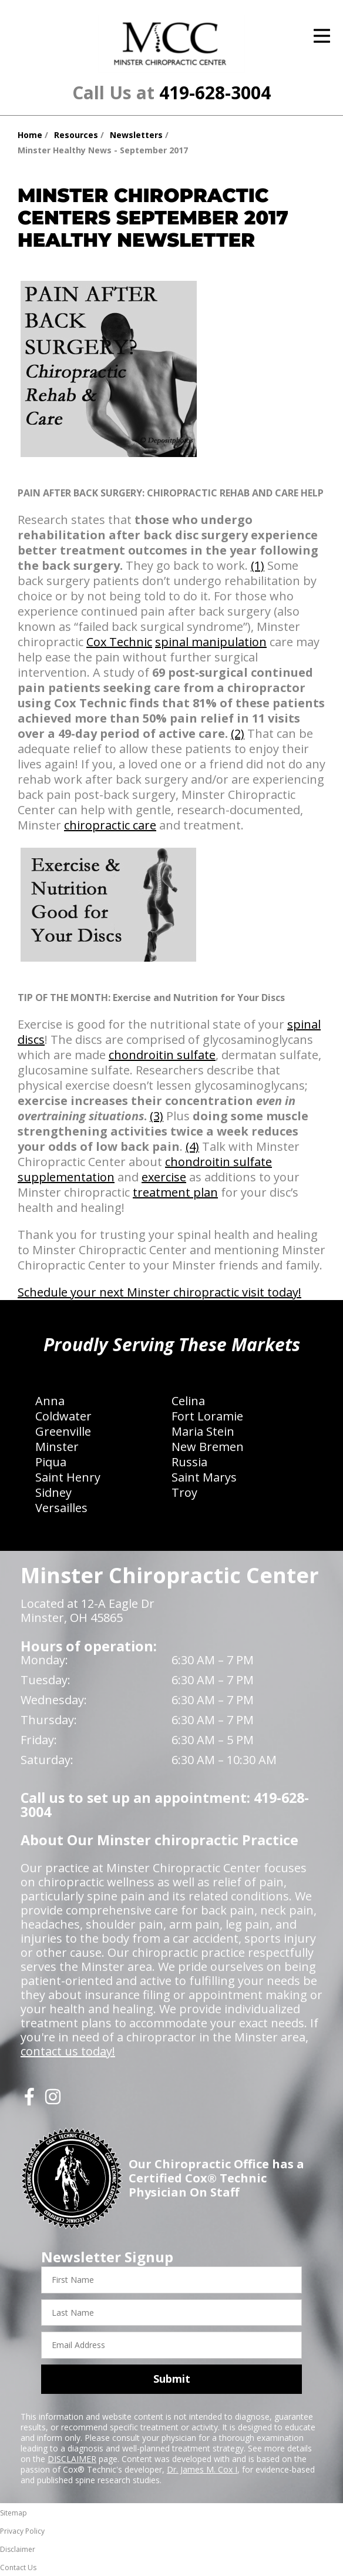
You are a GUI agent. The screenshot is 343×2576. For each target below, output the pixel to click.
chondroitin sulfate (162, 1055)
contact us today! (68, 2051)
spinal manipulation (211, 642)
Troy (184, 1492)
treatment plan (175, 1192)
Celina (188, 1401)
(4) (192, 1146)
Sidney (53, 1492)
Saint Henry (67, 1477)
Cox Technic (119, 642)
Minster (57, 1447)
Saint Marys (204, 1477)
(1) (257, 565)
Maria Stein (203, 1431)
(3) (156, 1116)
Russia (189, 1462)
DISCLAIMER (72, 2458)
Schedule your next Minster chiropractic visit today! (159, 1292)
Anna (50, 1401)
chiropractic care (110, 825)
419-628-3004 (215, 92)
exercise (164, 1177)
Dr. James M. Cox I (202, 2469)
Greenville (63, 1431)
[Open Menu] (321, 35)
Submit (171, 2379)
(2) (237, 733)
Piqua (50, 1462)
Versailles (61, 1508)
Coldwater (63, 1416)
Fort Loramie (207, 1416)
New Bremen (208, 1447)
